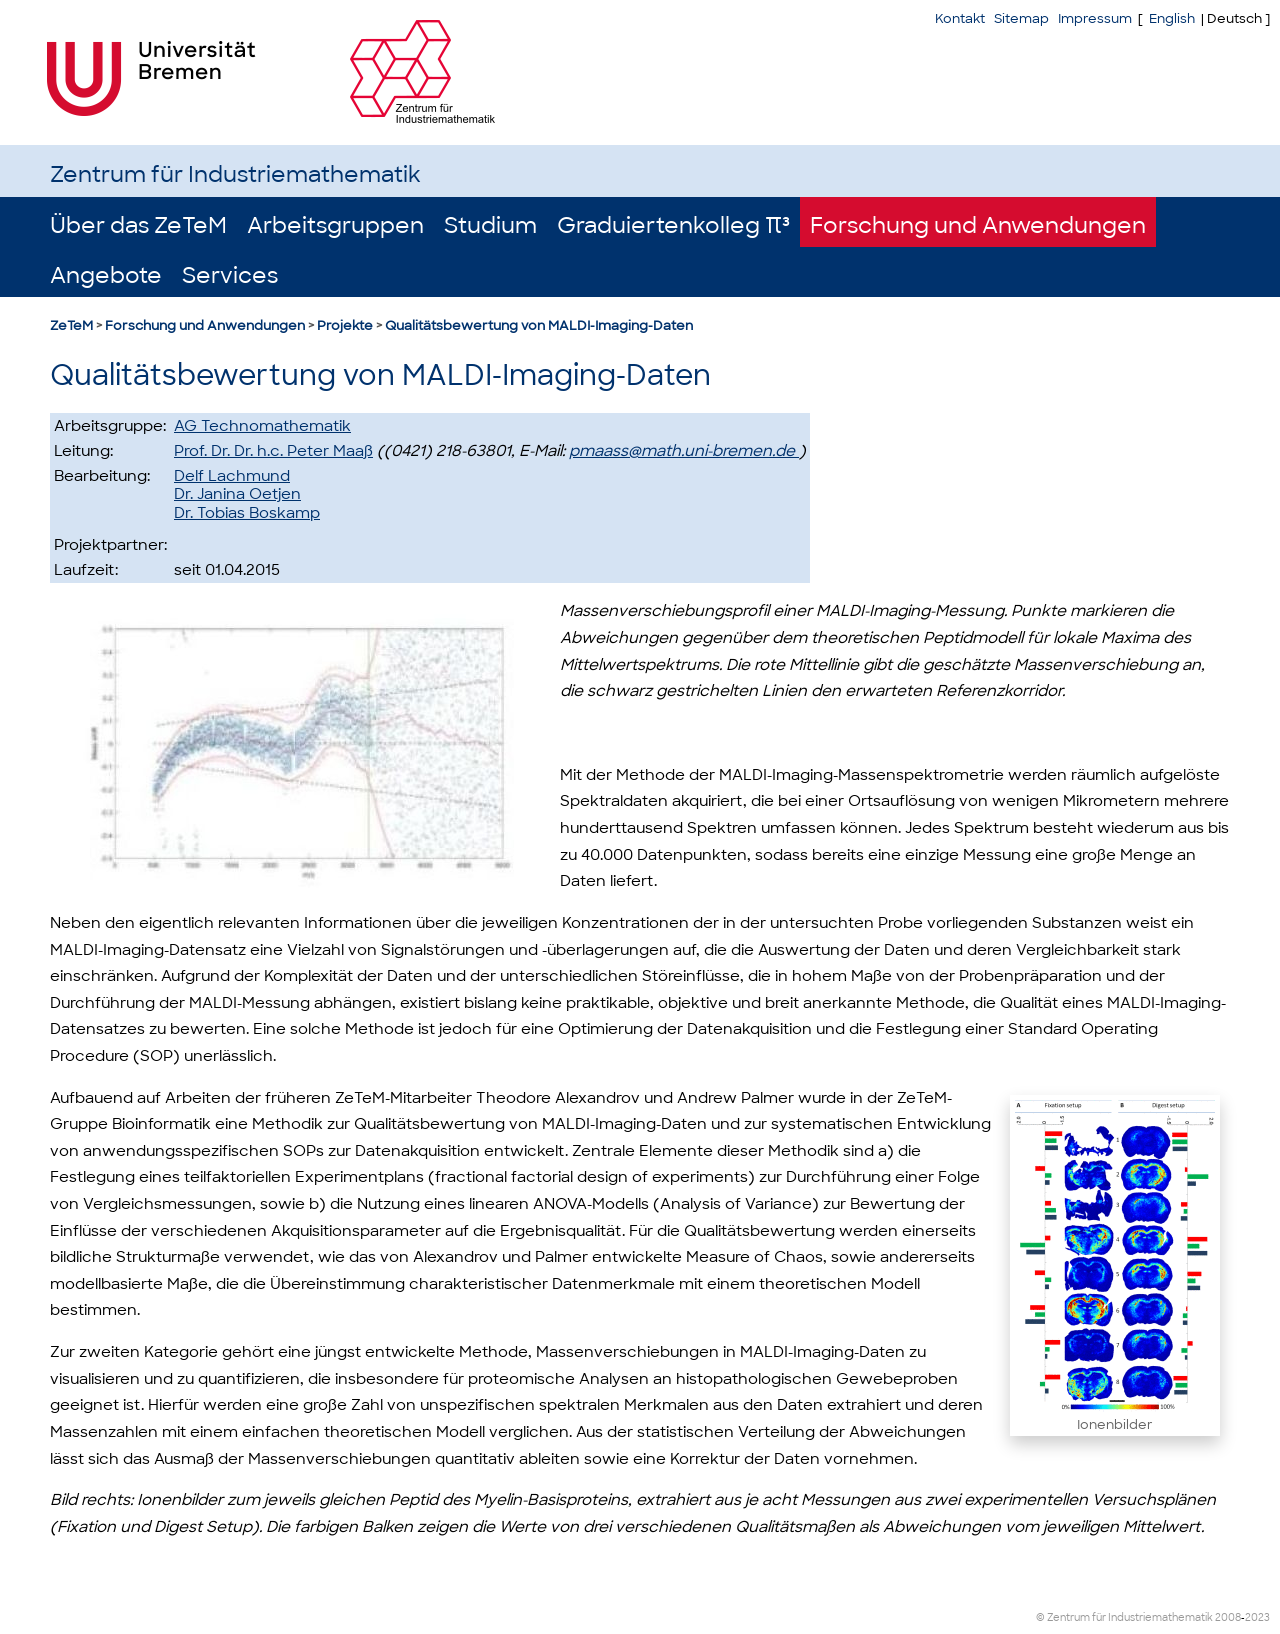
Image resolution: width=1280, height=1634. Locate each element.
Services (230, 275)
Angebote (106, 275)
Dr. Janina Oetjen (237, 494)
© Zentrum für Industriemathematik (1124, 1617)
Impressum (1095, 18)
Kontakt (960, 18)
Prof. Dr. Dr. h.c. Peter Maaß (273, 451)
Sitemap (1021, 18)
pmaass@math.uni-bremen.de (684, 451)
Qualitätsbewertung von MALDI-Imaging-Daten (539, 325)
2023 (1257, 1617)
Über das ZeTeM (138, 225)
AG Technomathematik (262, 426)
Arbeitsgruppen (335, 225)
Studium (490, 225)
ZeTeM (71, 325)
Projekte (345, 325)
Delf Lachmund (232, 476)
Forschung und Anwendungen (978, 225)
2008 (1228, 1617)
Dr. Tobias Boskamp (247, 513)
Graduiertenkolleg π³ (673, 225)
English (1172, 18)
